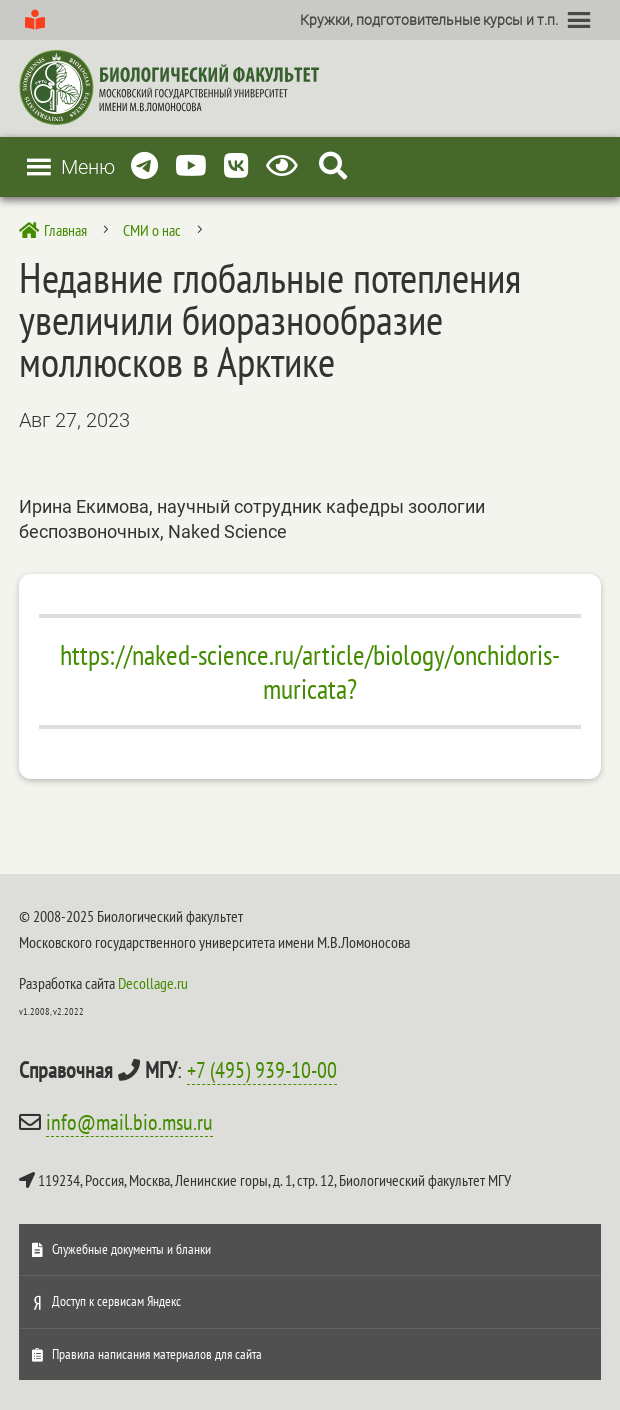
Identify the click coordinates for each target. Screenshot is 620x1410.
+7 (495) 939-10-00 (262, 1070)
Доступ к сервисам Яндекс (116, 1301)
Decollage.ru (153, 983)
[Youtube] (191, 166)
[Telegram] (144, 166)
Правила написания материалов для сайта (157, 1354)
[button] (429, 20)
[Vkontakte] (236, 166)
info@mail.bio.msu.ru (129, 1122)
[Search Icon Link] (333, 166)
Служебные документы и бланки (131, 1249)
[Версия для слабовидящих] (285, 166)
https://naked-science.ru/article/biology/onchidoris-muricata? (310, 671)
